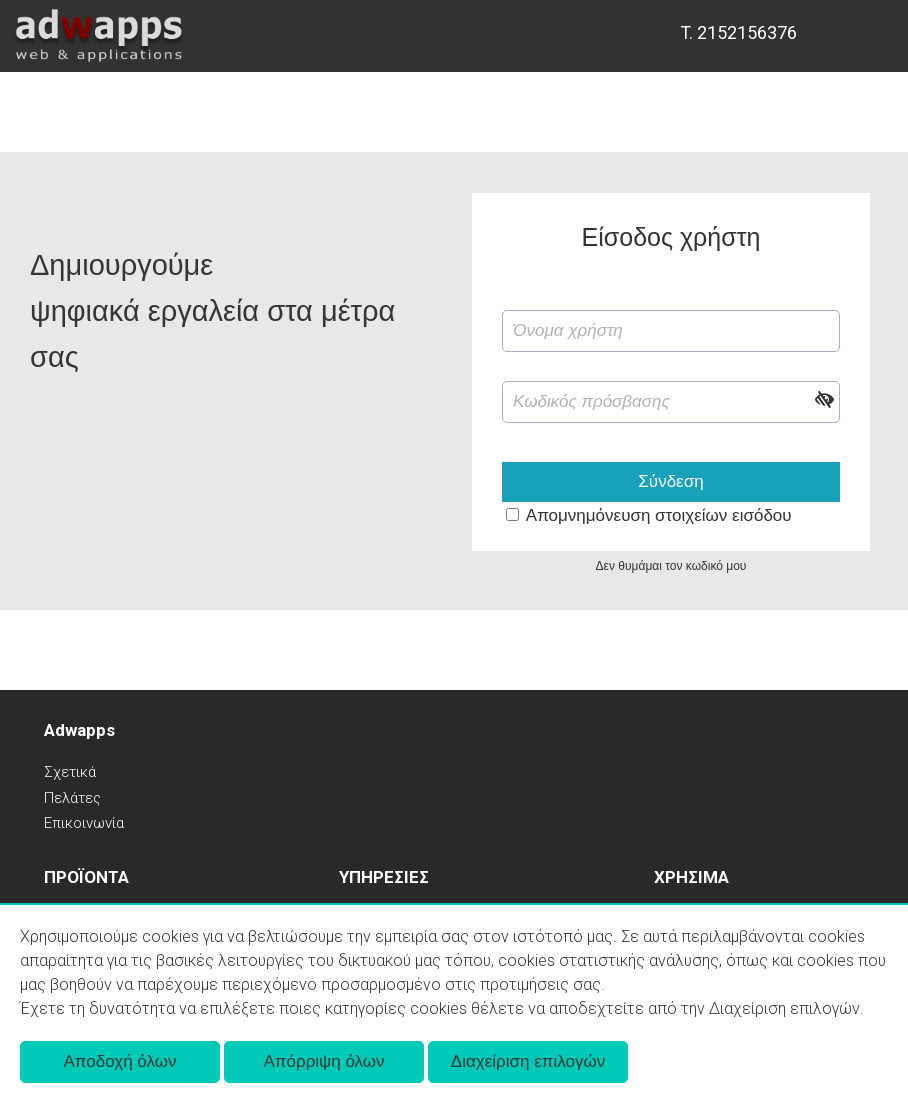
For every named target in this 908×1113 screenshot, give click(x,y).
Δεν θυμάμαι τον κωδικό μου (671, 566)
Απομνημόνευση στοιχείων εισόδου (659, 515)
